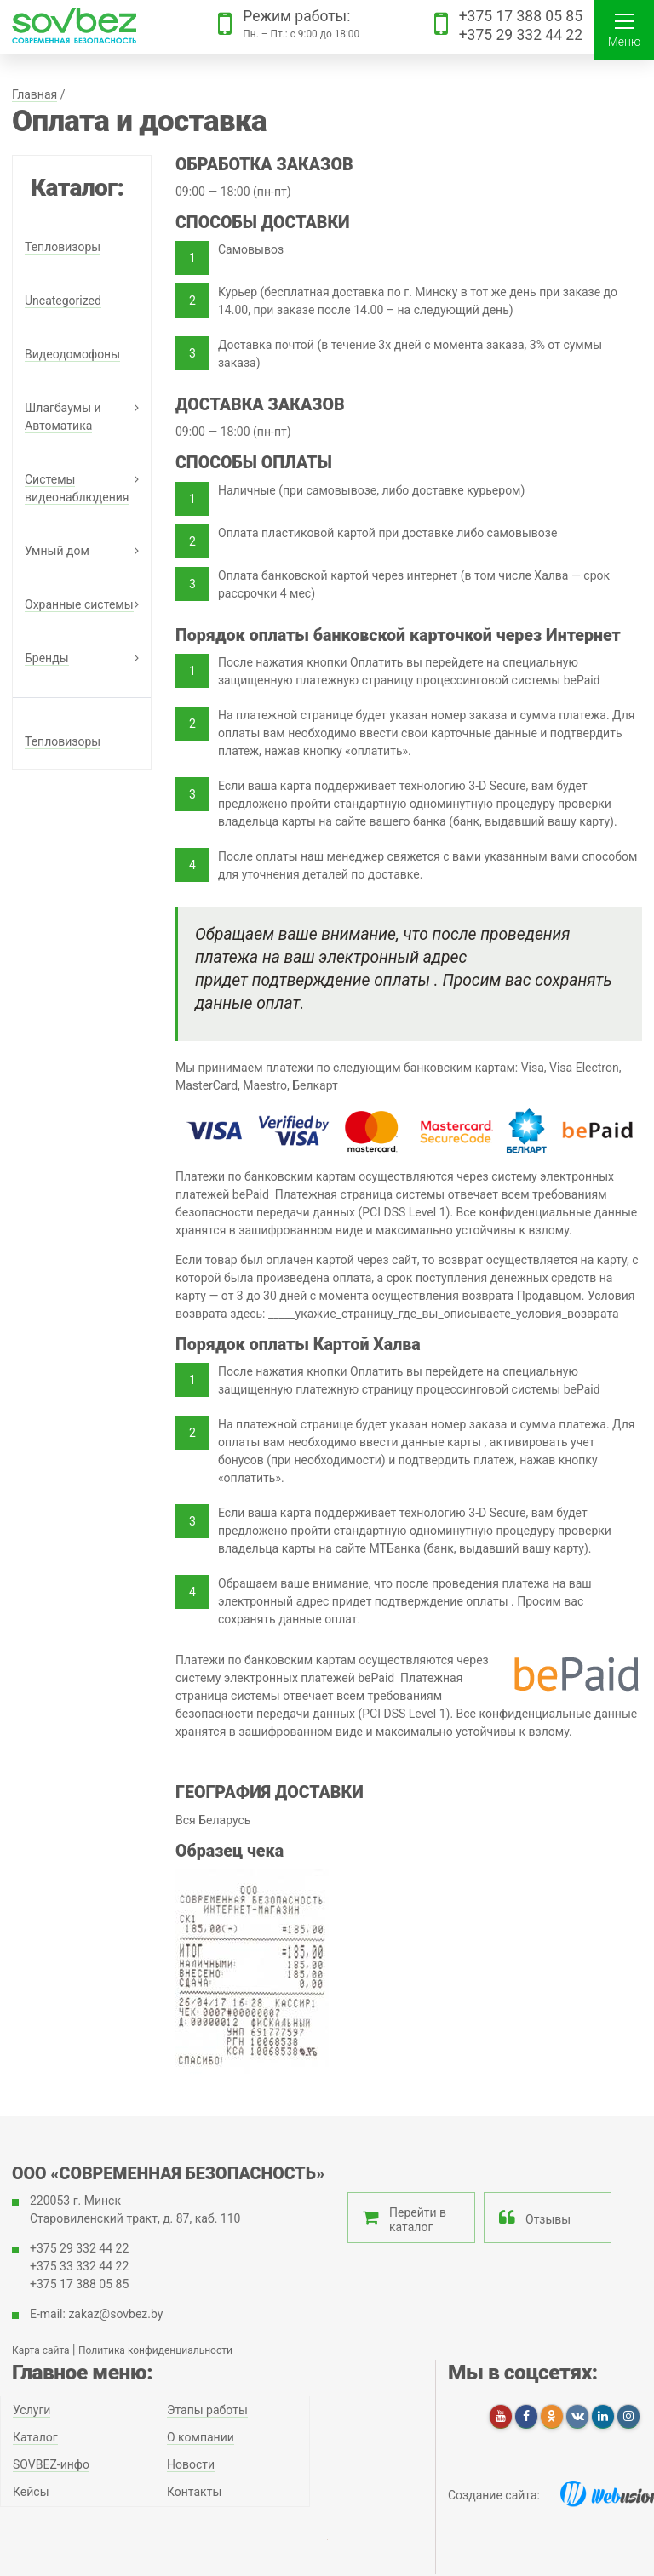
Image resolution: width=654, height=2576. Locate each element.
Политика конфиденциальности (155, 2350)
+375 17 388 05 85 (520, 16)
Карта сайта (41, 2350)
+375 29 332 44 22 (520, 34)
